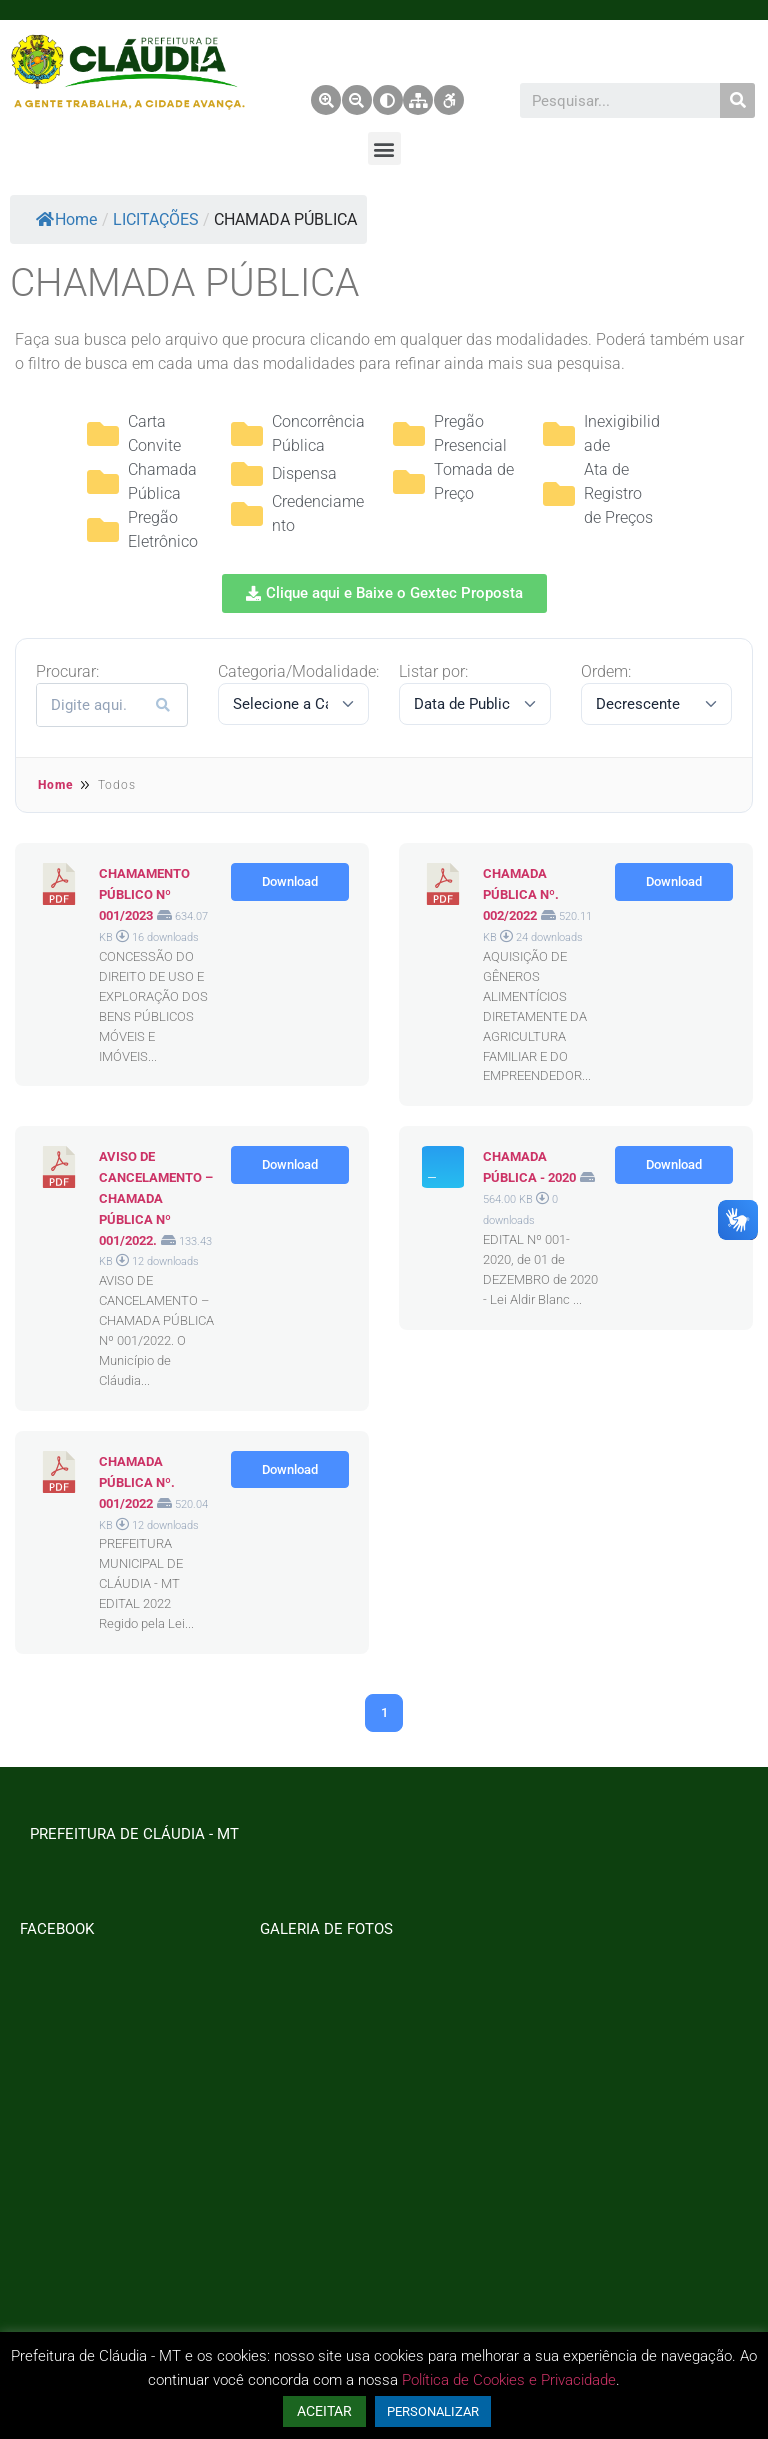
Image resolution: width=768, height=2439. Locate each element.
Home (66, 219)
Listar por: (433, 672)
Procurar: (67, 672)
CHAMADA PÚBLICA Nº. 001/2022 (137, 1482)
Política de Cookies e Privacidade (509, 2380)
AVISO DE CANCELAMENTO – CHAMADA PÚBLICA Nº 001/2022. (156, 1198)
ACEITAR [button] (324, 2411)
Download (290, 881)
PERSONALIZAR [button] (433, 2411)
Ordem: (606, 672)
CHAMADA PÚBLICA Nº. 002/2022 (521, 894)
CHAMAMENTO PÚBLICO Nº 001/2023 (144, 894)
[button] (384, 148)
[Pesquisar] (737, 100)
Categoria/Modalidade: (298, 672)
